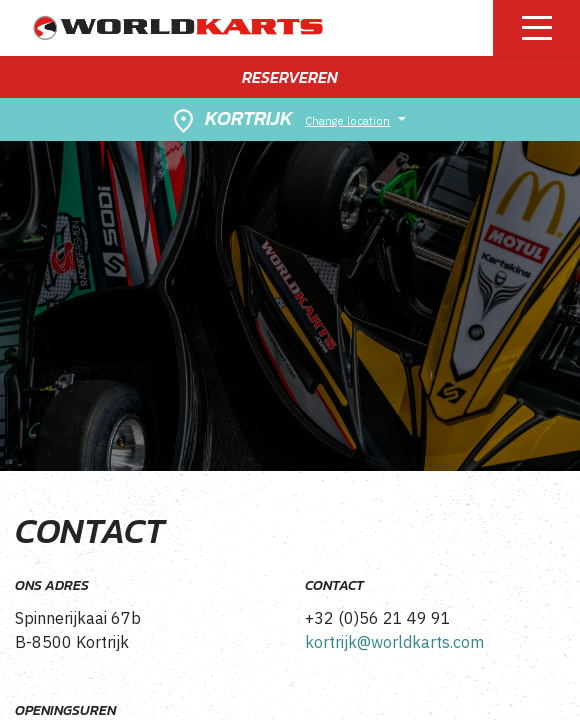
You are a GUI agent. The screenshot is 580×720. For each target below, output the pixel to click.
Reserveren (290, 77)
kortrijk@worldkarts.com (394, 642)
